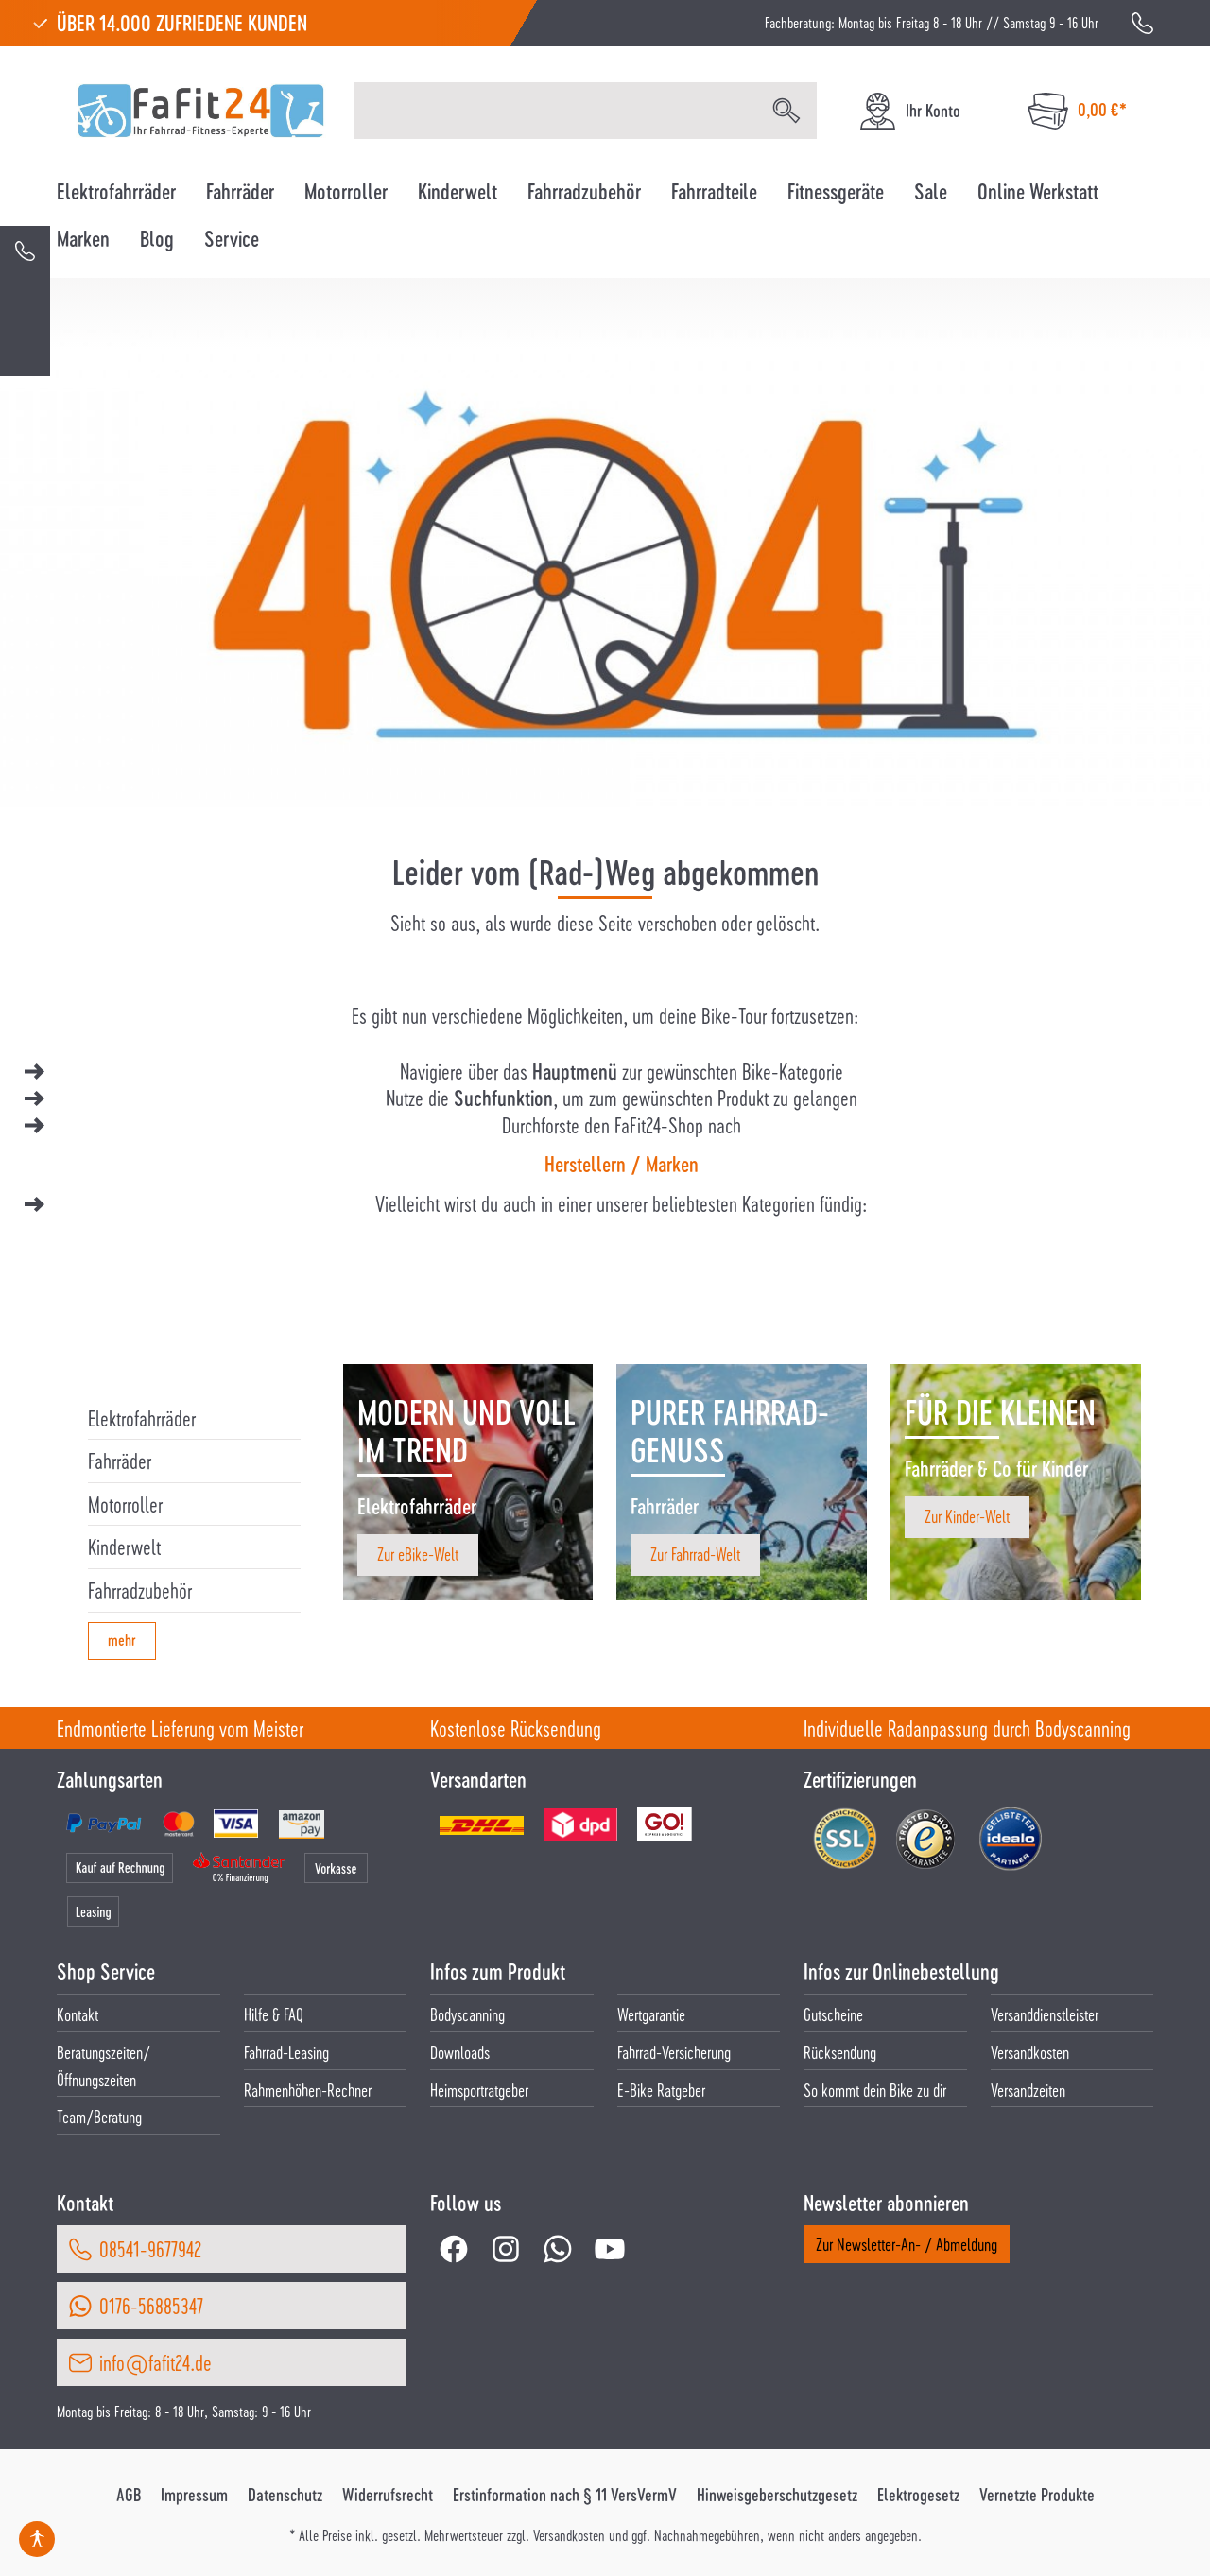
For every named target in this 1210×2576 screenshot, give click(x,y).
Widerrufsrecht (387, 2494)
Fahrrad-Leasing (286, 2052)
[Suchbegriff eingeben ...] (555, 110)
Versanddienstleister (1044, 2014)
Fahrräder (119, 1460)
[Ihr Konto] (909, 111)
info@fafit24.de (155, 2362)
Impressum (194, 2494)
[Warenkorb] (1077, 111)
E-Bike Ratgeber (661, 2090)
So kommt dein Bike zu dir (875, 2090)
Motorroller (125, 1504)
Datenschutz (285, 2494)
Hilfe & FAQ (273, 2014)
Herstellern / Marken (621, 1163)
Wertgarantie (651, 2014)
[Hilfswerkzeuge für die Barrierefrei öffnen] (36, 2539)
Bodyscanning (467, 2014)
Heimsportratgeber (479, 2090)
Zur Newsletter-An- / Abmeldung (906, 2244)
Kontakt (77, 2014)
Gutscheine (833, 2014)
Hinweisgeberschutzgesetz (777, 2494)
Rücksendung (840, 2052)
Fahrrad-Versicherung (674, 2052)
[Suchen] (786, 110)
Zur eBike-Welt (417, 1554)
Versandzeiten (1028, 2090)
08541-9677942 (150, 2249)
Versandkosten (1030, 2052)
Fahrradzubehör (140, 1590)
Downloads (460, 2052)
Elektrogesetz (918, 2494)
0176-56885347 (151, 2305)
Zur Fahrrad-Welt (695, 1554)
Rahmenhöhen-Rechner (308, 2090)
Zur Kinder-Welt (967, 1516)
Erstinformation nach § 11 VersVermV (565, 2494)
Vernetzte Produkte (1037, 2494)
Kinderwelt (124, 1546)
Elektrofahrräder (142, 1418)
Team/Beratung (99, 2116)
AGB (128, 2494)
